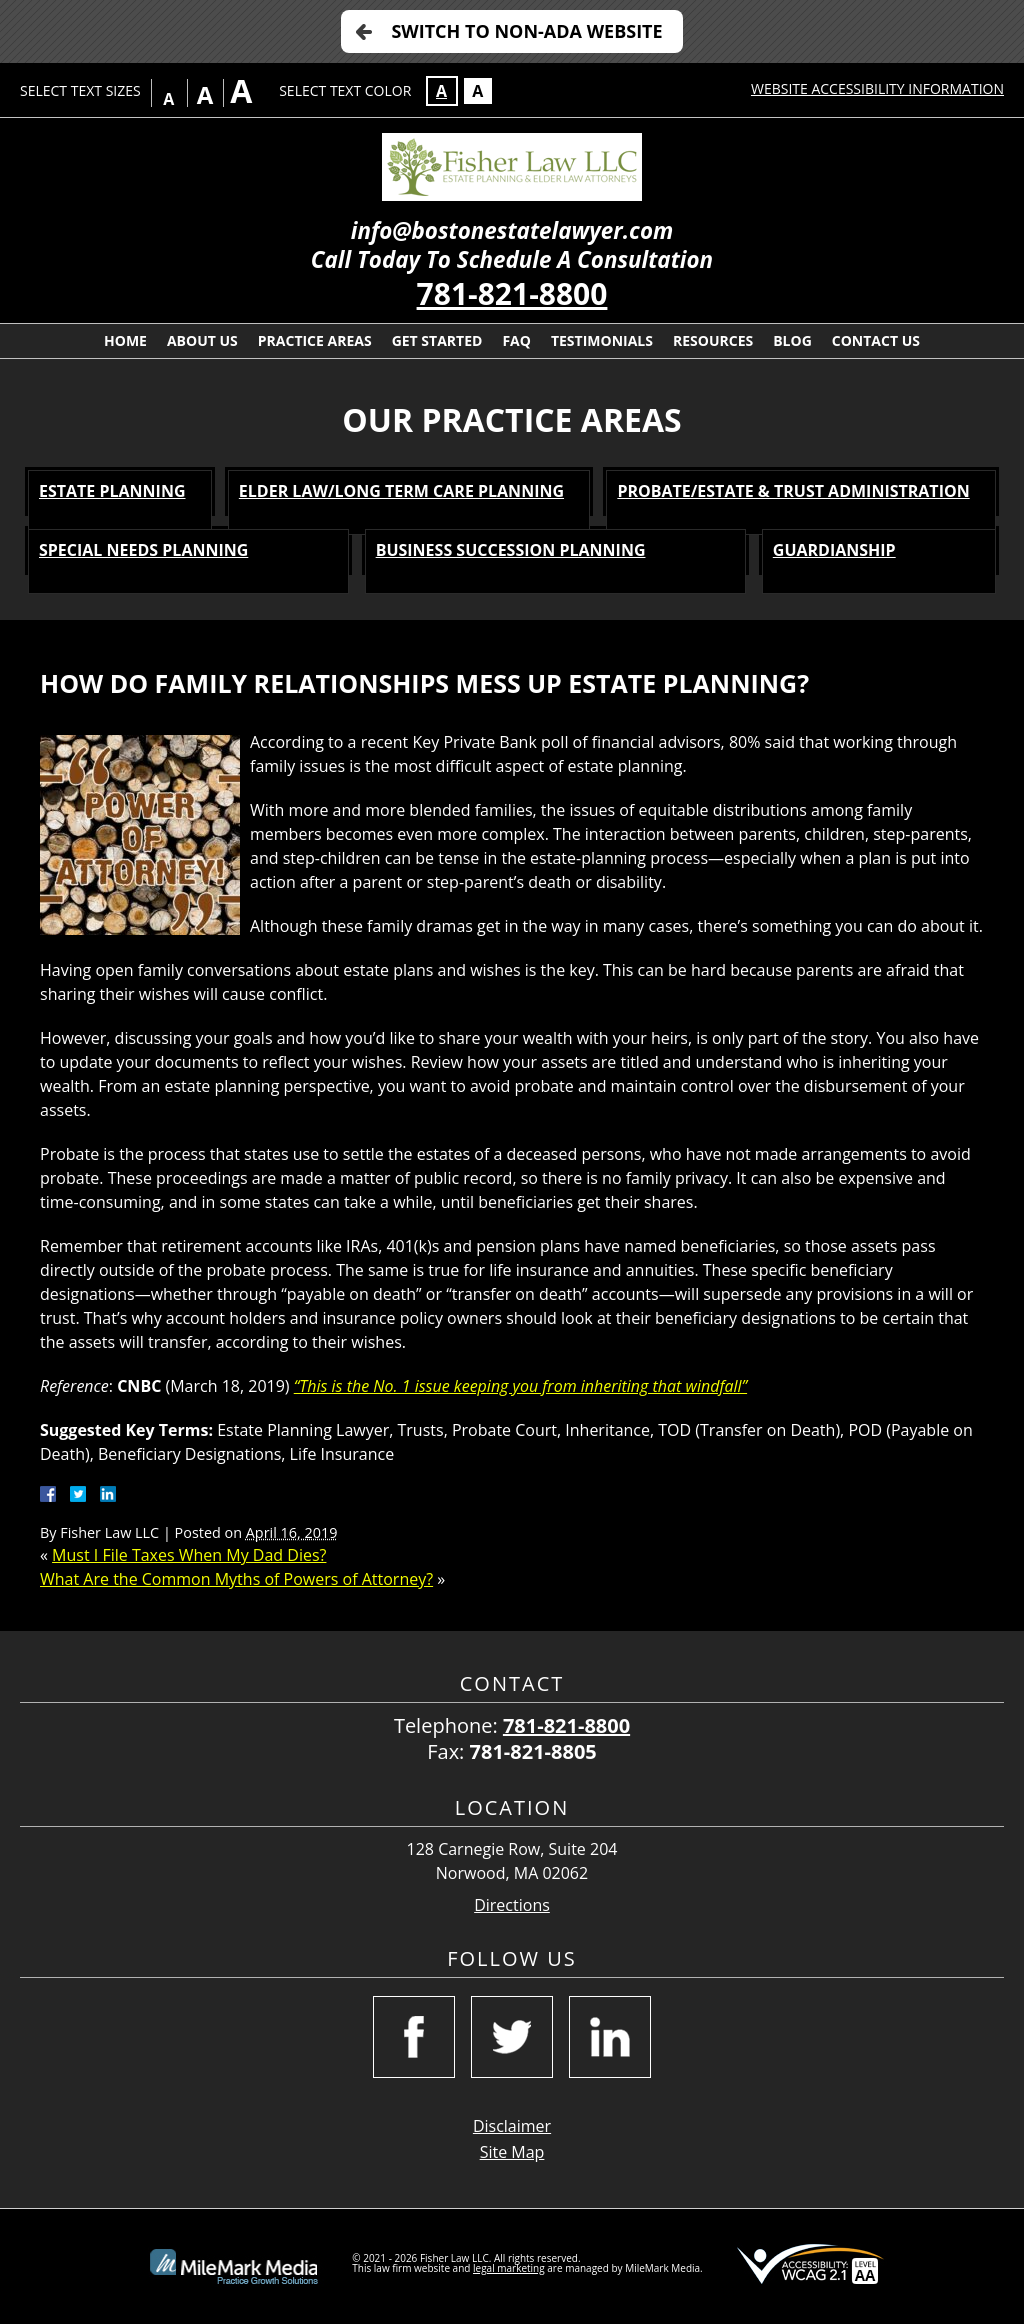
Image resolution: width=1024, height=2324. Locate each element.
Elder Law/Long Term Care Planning (401, 491)
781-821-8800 (512, 293)
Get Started (437, 340)
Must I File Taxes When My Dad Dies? (189, 1555)
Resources (713, 340)
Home (125, 340)
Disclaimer (512, 2126)
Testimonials (602, 340)
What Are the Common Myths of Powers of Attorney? (236, 1579)
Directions (512, 1905)
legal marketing (509, 2268)
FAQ (516, 340)
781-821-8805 (533, 1751)
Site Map (512, 2152)
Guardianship (834, 550)
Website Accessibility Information (877, 88)
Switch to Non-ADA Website (526, 31)
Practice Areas (315, 340)
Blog (792, 340)
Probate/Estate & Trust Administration (793, 491)
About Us (202, 340)
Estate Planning (112, 491)
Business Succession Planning (511, 550)
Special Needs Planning (143, 550)
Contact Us (876, 340)
